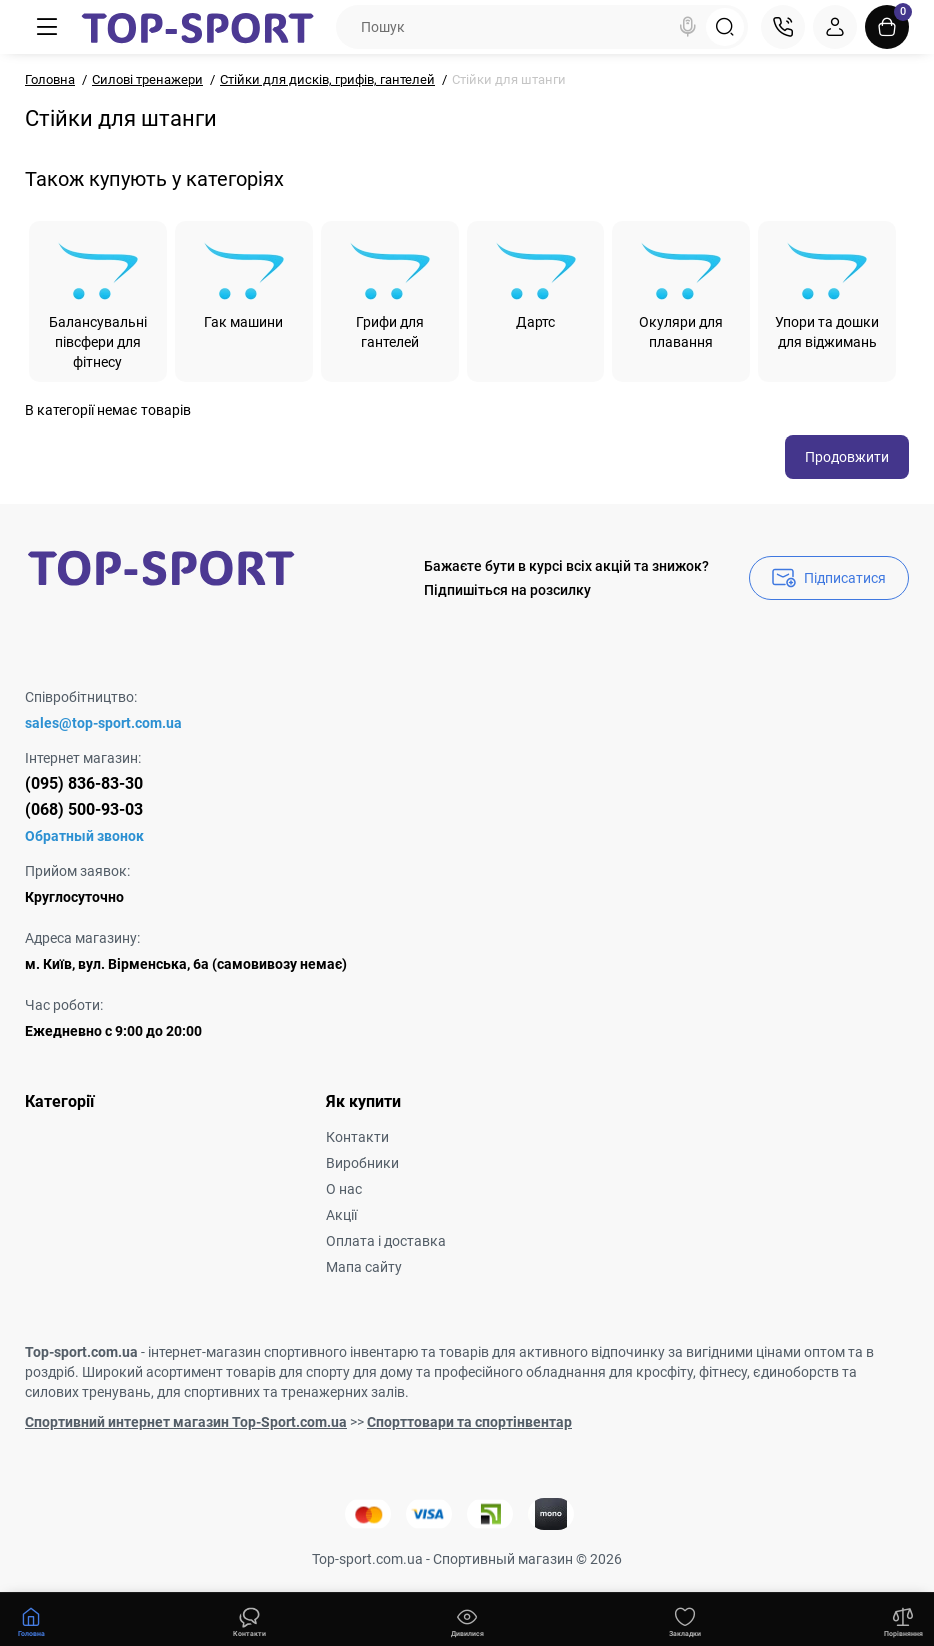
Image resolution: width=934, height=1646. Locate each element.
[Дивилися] (249, 1620)
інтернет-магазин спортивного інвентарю (283, 1352)
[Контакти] (783, 27)
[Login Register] (835, 27)
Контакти (357, 1137)
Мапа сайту (364, 1267)
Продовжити (847, 457)
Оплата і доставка (386, 1241)
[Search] (688, 27)
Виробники (362, 1163)
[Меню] (47, 27)
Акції (341, 1215)
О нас (344, 1189)
